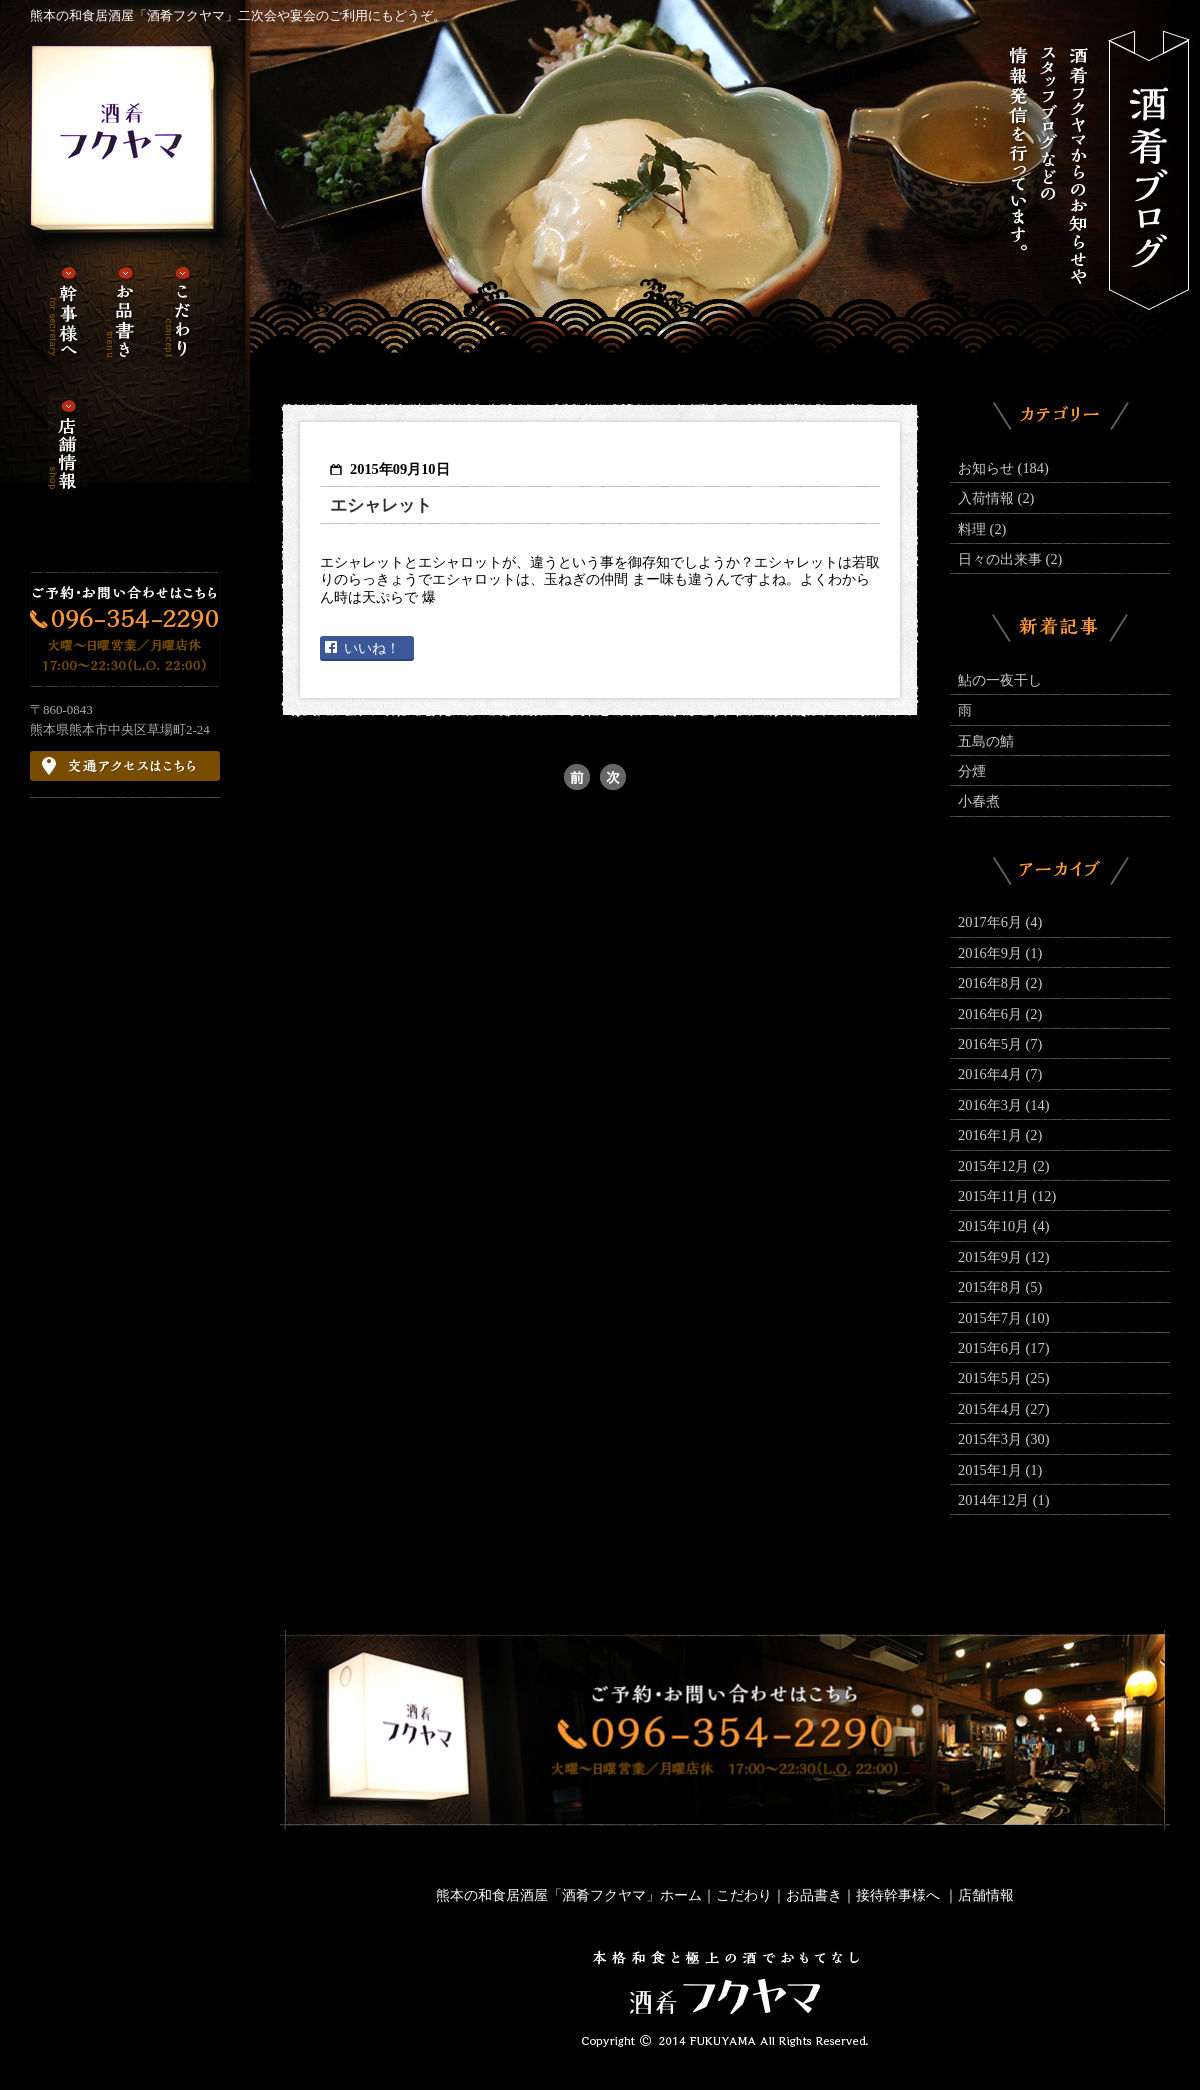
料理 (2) (982, 529)
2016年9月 (1000, 953)
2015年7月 (1004, 1318)
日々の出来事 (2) (1010, 559)
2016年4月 (1000, 1074)
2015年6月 (1004, 1348)
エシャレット (381, 505)
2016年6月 (1000, 1014)
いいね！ (372, 648)
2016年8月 (1000, 983)
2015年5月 (1004, 1378)
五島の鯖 (986, 741)
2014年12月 (1004, 1500)
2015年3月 (1004, 1439)
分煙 (972, 771)
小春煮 (979, 801)
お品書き (814, 1895)
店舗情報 (986, 1895)
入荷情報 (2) (996, 498)
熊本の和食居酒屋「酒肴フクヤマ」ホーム (569, 1895)
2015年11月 (1007, 1196)
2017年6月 (1000, 922)
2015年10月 (1004, 1226)
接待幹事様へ (900, 1895)
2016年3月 (1004, 1105)
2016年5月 (1000, 1044)
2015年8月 (1000, 1287)
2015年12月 (1004, 1166)
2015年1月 (1000, 1470)
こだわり (744, 1895)
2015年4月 (1004, 1409)
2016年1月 (1000, 1135)
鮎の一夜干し (1000, 680)
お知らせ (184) (1003, 468)
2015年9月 (1004, 1257)
